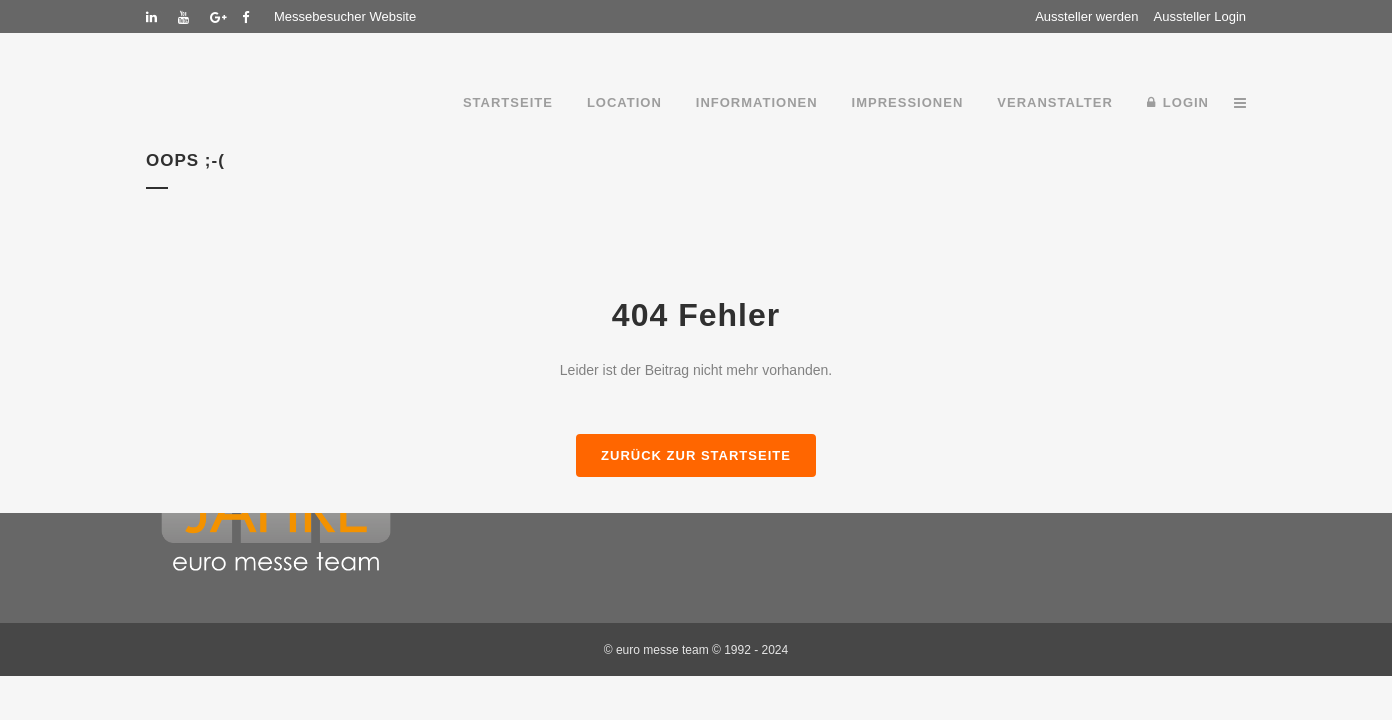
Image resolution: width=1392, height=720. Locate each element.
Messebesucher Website (345, 16)
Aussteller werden (1086, 16)
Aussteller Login (1200, 16)
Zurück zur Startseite (696, 455)
